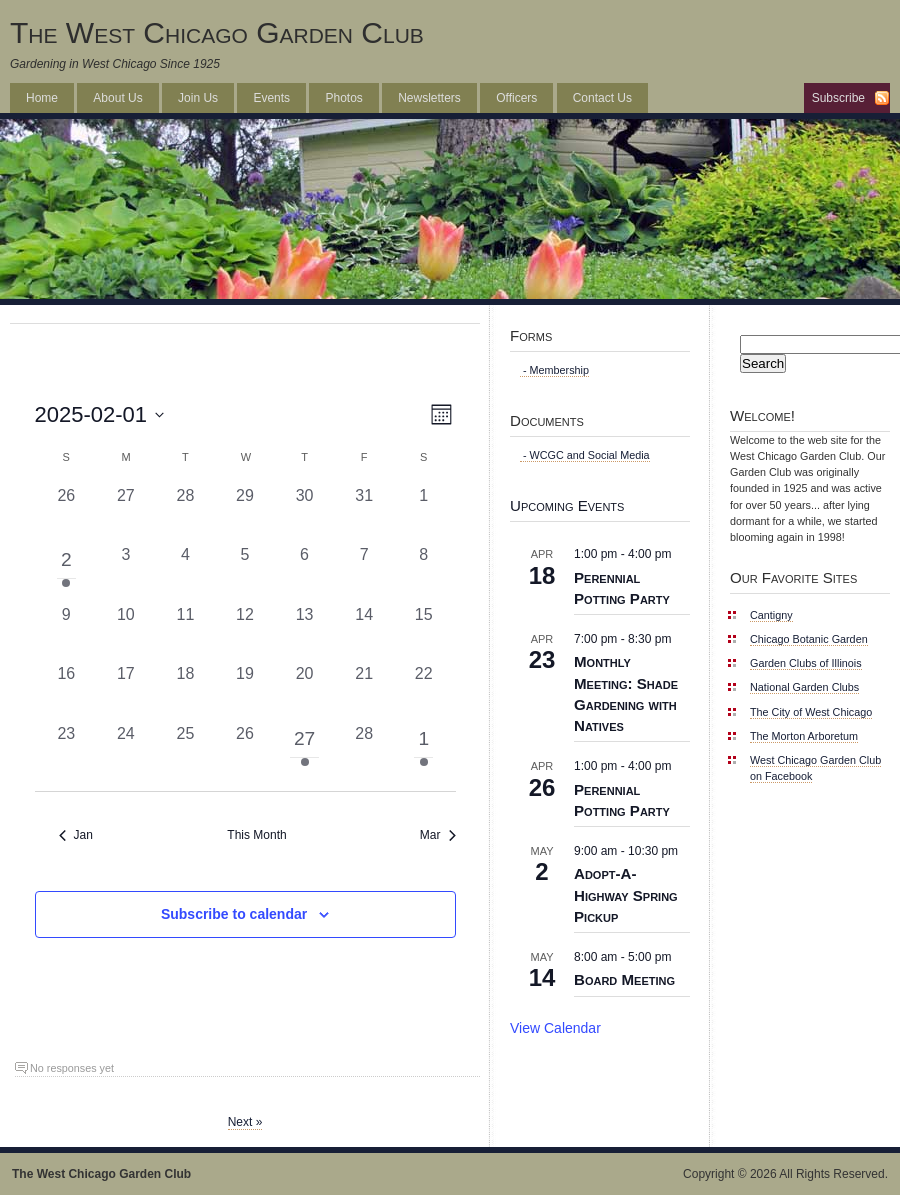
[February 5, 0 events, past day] (245, 573)
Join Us (198, 98)
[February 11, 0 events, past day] (186, 633)
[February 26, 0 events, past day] (245, 752)
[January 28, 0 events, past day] (186, 514)
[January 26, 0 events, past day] (67, 514)
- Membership (554, 370)
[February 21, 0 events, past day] (364, 692)
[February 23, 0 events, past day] (67, 752)
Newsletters (429, 98)
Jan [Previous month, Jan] (76, 835)
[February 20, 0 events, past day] (305, 692)
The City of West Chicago (811, 712)
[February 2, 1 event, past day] (67, 573)
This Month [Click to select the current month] (256, 835)
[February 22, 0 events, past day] (424, 692)
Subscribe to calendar (234, 914)
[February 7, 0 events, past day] (364, 573)
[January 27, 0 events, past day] (126, 514)
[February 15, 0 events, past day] (424, 633)
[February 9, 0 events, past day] (67, 633)
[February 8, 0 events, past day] (424, 573)
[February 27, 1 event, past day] (305, 752)
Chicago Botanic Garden (809, 639)
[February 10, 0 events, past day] (126, 633)
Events (271, 98)
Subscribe (838, 98)
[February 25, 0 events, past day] (186, 752)
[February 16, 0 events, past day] (67, 692)
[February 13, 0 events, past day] (305, 633)
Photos (343, 98)
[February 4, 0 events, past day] (186, 573)
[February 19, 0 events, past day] (245, 692)
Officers (516, 98)
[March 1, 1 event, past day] (424, 752)
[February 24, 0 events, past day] (126, 752)
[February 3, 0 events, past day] (126, 573)
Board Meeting (624, 979)
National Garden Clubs (804, 687)
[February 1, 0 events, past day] (424, 514)
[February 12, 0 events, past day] (245, 633)
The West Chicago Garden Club (217, 32)
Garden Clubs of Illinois (806, 663)
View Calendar (555, 1028)
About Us (117, 98)
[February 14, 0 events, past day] (364, 633)
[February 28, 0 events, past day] (364, 752)
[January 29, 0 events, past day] (245, 514)
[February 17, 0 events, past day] (126, 692)
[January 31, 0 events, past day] (364, 514)
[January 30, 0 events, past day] (305, 514)
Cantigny (771, 615)
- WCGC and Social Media (585, 455)
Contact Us (602, 98)
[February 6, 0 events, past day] (305, 573)
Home (42, 98)
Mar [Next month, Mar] (438, 835)
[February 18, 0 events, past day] (186, 692)
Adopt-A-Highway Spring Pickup (626, 894)
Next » (245, 1122)
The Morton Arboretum (804, 736)
